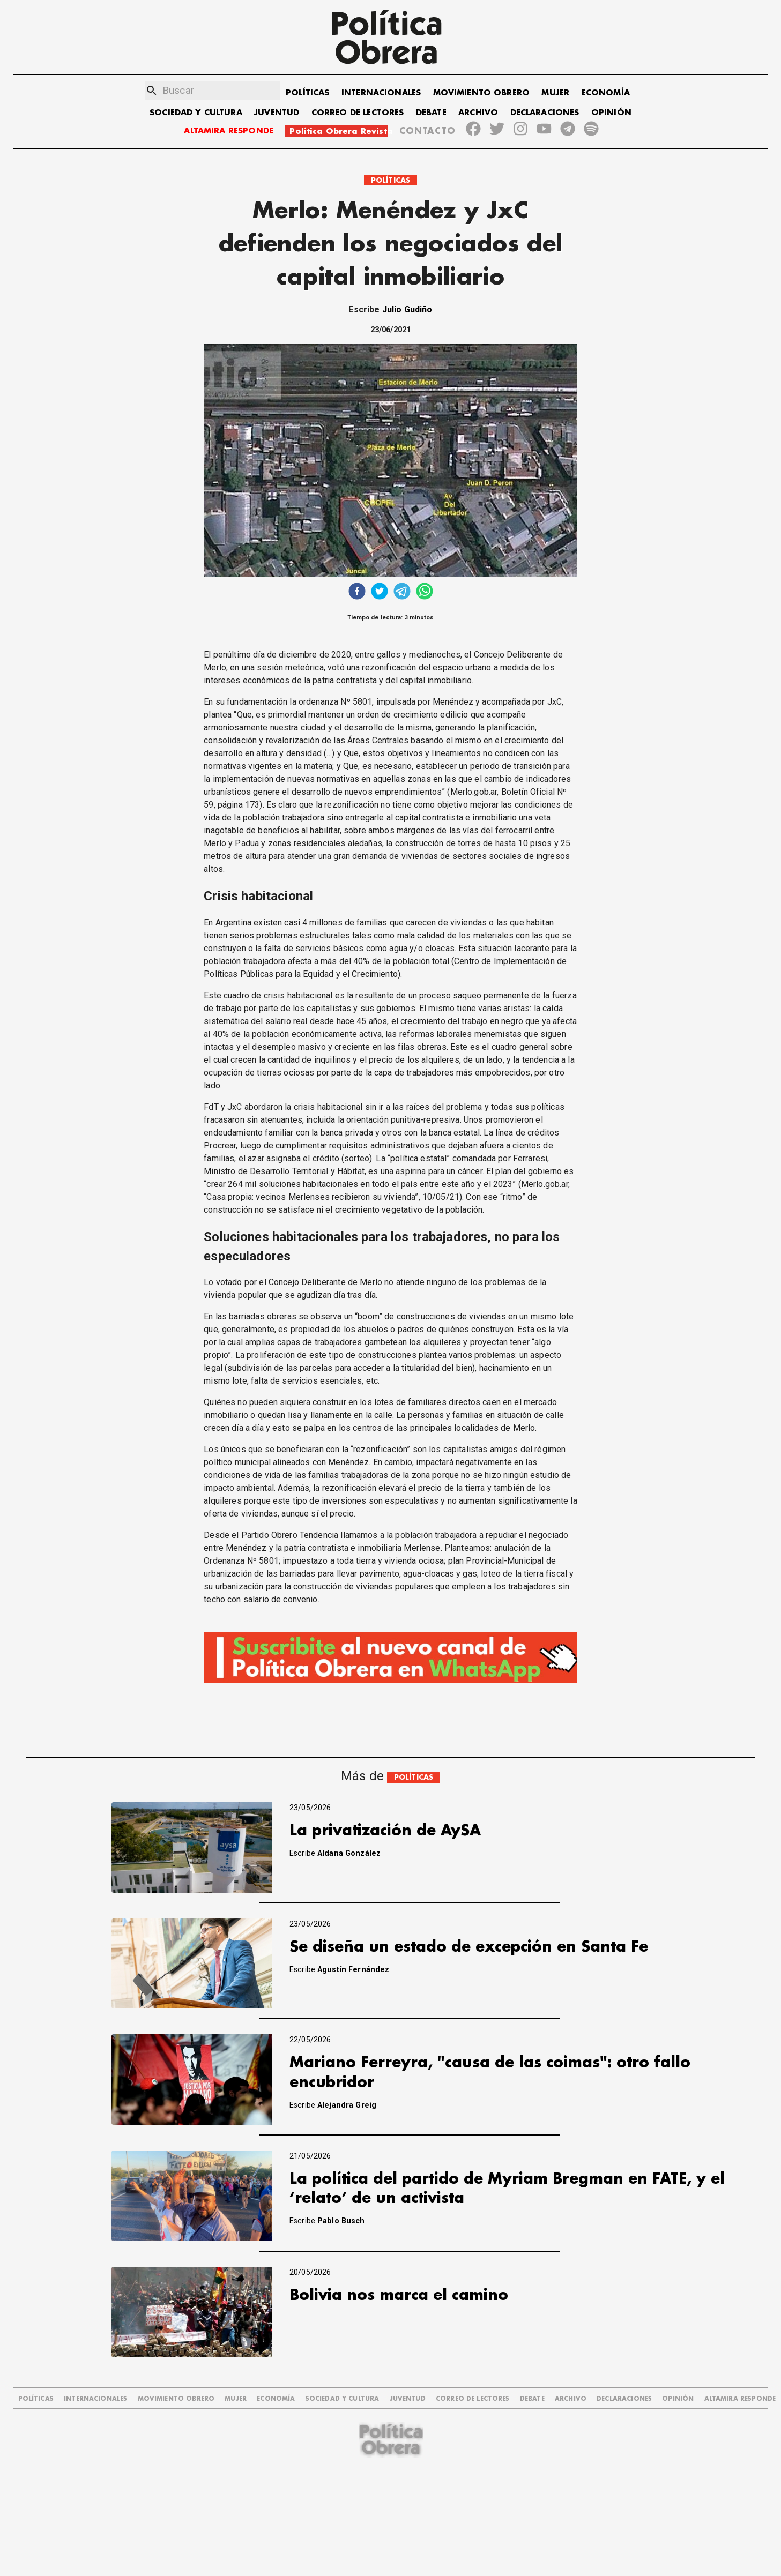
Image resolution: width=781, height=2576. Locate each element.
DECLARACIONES (544, 113)
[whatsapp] (424, 592)
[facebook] (357, 592)
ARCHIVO (478, 113)
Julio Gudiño (407, 309)
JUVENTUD (276, 113)
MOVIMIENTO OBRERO (481, 93)
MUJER (555, 93)
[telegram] (402, 592)
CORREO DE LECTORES (357, 113)
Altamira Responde (740, 2399)
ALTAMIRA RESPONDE (228, 131)
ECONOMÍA (606, 93)
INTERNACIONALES (381, 93)
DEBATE (431, 113)
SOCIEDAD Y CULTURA (196, 113)
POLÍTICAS (307, 93)
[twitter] (379, 592)
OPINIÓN (611, 113)
